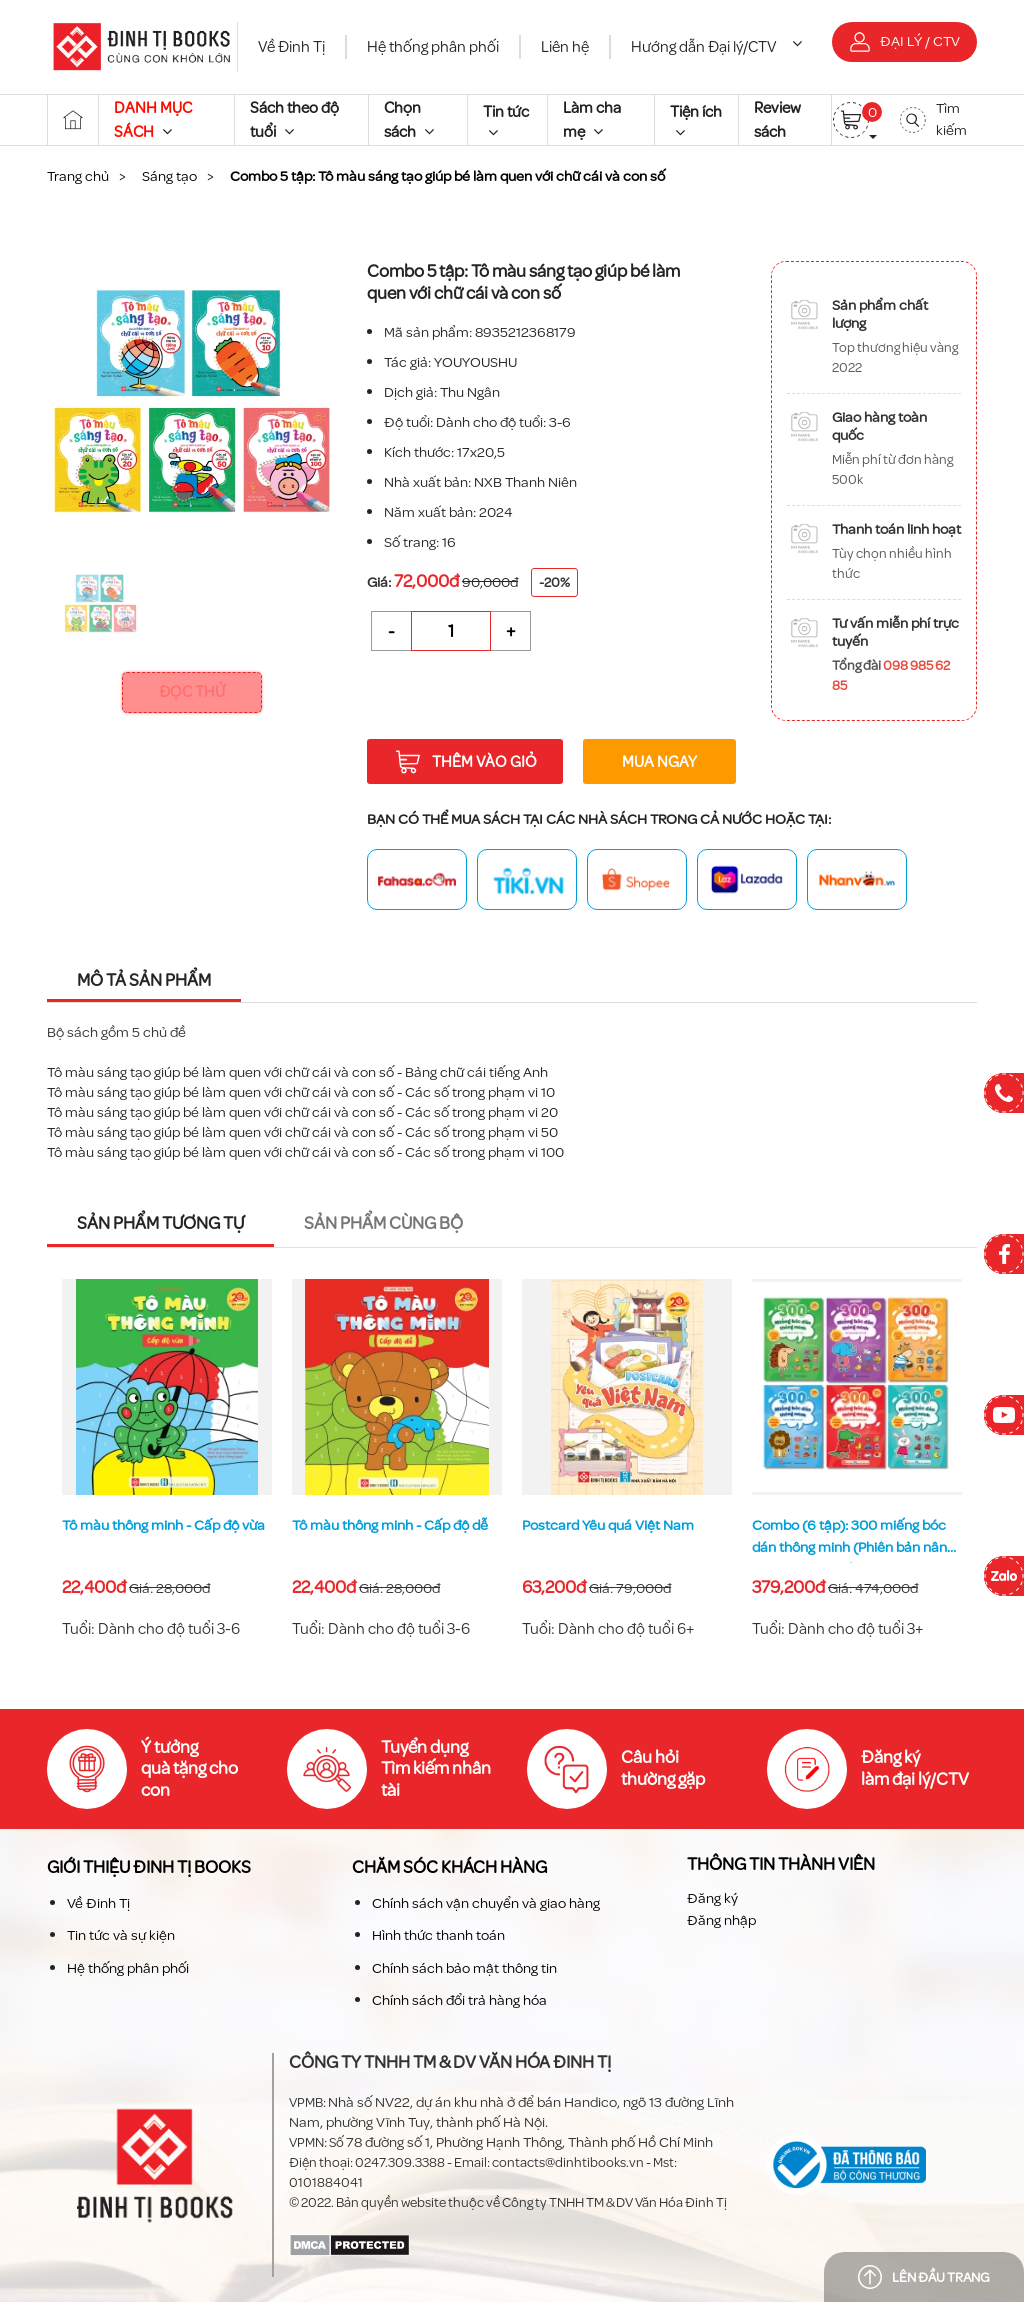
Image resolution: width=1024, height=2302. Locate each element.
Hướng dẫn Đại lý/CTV (716, 47)
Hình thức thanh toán (438, 1935)
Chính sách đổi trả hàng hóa (459, 2000)
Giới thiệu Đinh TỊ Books (149, 1867)
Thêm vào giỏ (466, 762)
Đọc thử (192, 692)
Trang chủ (78, 176)
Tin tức (506, 120)
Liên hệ (565, 47)
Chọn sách (409, 120)
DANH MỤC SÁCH (153, 120)
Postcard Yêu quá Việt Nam (838, 1525)
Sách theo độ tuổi (294, 120)
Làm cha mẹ (592, 120)
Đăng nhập (721, 1920)
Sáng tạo (169, 176)
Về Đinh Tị (291, 47)
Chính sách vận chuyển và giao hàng (486, 1903)
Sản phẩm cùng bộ (383, 1223)
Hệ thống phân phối (433, 47)
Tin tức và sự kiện (121, 1935)
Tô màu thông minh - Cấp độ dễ (620, 1525)
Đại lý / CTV (905, 41)
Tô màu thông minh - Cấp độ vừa (393, 1525)
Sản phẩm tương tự (160, 1223)
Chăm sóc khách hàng (449, 1867)
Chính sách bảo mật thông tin (464, 1968)
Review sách (777, 120)
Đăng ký (712, 1898)
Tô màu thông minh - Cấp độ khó (163, 1525)
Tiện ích (696, 120)
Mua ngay (659, 762)
